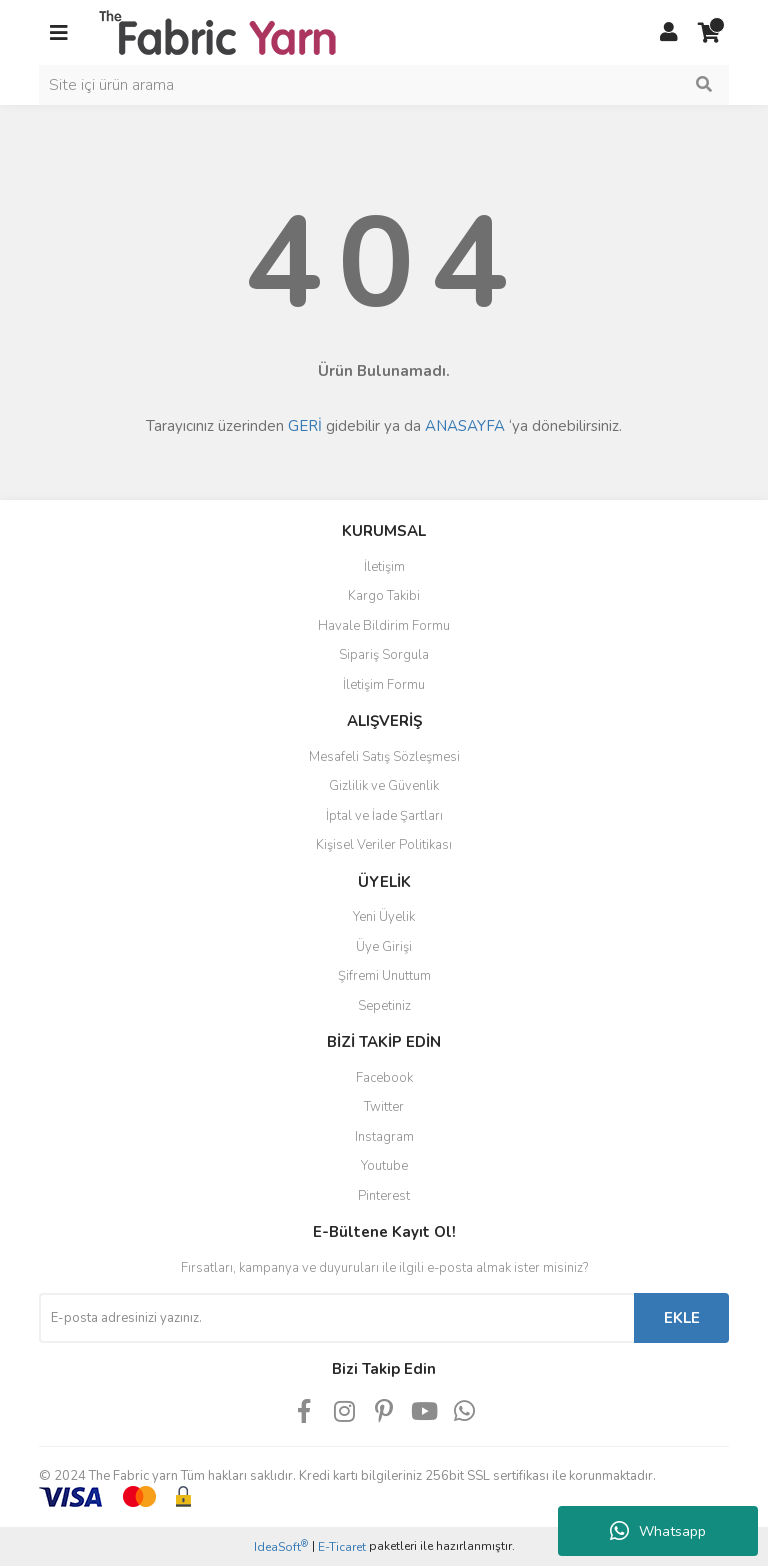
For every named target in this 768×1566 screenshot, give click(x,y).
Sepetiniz (384, 1006)
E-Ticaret (342, 1547)
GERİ (305, 426)
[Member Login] (669, 33)
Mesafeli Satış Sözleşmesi (384, 757)
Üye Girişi (384, 947)
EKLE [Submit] (682, 1318)
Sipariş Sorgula (384, 655)
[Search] (384, 85)
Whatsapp (658, 1531)
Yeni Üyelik (384, 917)
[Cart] (709, 33)
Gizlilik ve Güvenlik (384, 786)
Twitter (384, 1107)
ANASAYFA (465, 426)
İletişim (384, 567)
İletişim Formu (384, 685)
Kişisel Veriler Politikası (384, 845)
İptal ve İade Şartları (384, 816)
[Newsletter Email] (336, 1318)
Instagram (384, 1137)
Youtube (384, 1166)
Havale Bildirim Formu (384, 626)
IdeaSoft (281, 1546)
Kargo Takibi (384, 596)
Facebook (384, 1078)
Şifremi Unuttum (384, 976)
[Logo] (217, 31)
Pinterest (384, 1196)
